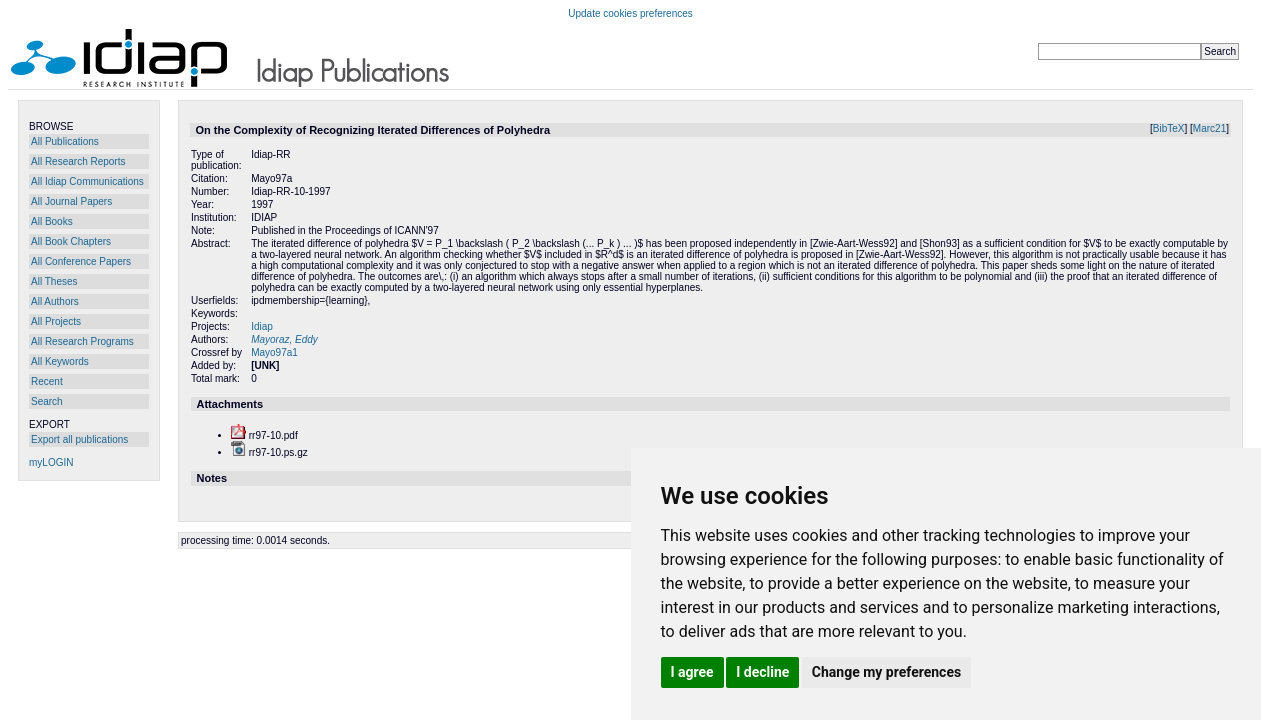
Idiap (262, 326)
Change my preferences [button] (886, 672)
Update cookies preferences (630, 13)
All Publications (65, 141)
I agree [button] (692, 672)
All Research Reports (78, 161)
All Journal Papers (71, 201)
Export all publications (79, 439)
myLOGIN (51, 462)
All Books (52, 221)
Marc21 (1209, 128)
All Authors (55, 301)
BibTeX (1169, 128)
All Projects (56, 321)
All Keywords (60, 361)
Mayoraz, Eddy (284, 339)
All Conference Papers (81, 261)
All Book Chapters (71, 241)
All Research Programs (82, 341)
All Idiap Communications (87, 181)
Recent (47, 381)
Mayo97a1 (274, 352)
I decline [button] (762, 672)
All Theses (54, 281)
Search (47, 401)
